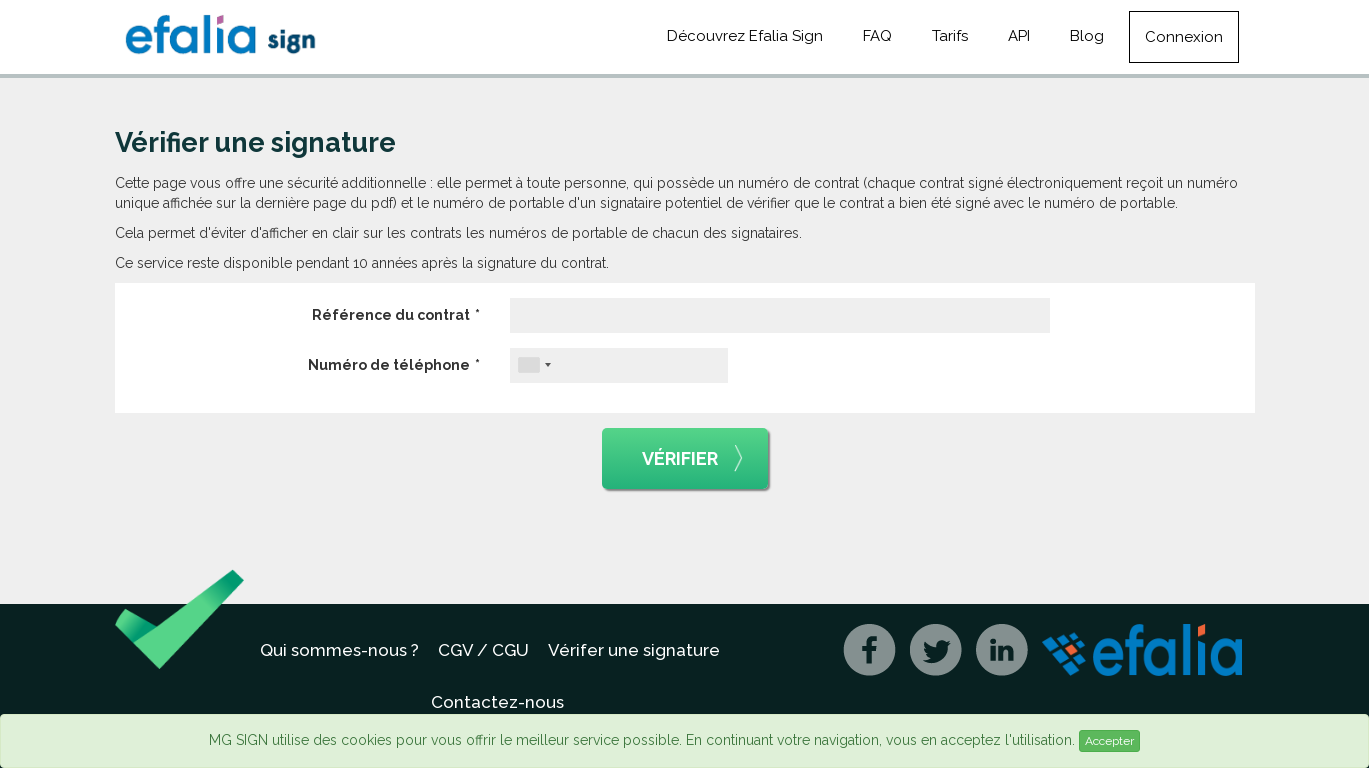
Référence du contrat (391, 315)
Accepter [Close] (1109, 741)
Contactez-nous (497, 702)
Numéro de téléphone (389, 365)
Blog (1087, 36)
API (1019, 36)
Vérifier (692, 459)
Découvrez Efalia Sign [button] (745, 36)
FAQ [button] (877, 36)
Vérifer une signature (634, 650)
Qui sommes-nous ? (339, 650)
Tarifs (950, 36)
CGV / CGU (483, 650)
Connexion (1184, 37)
